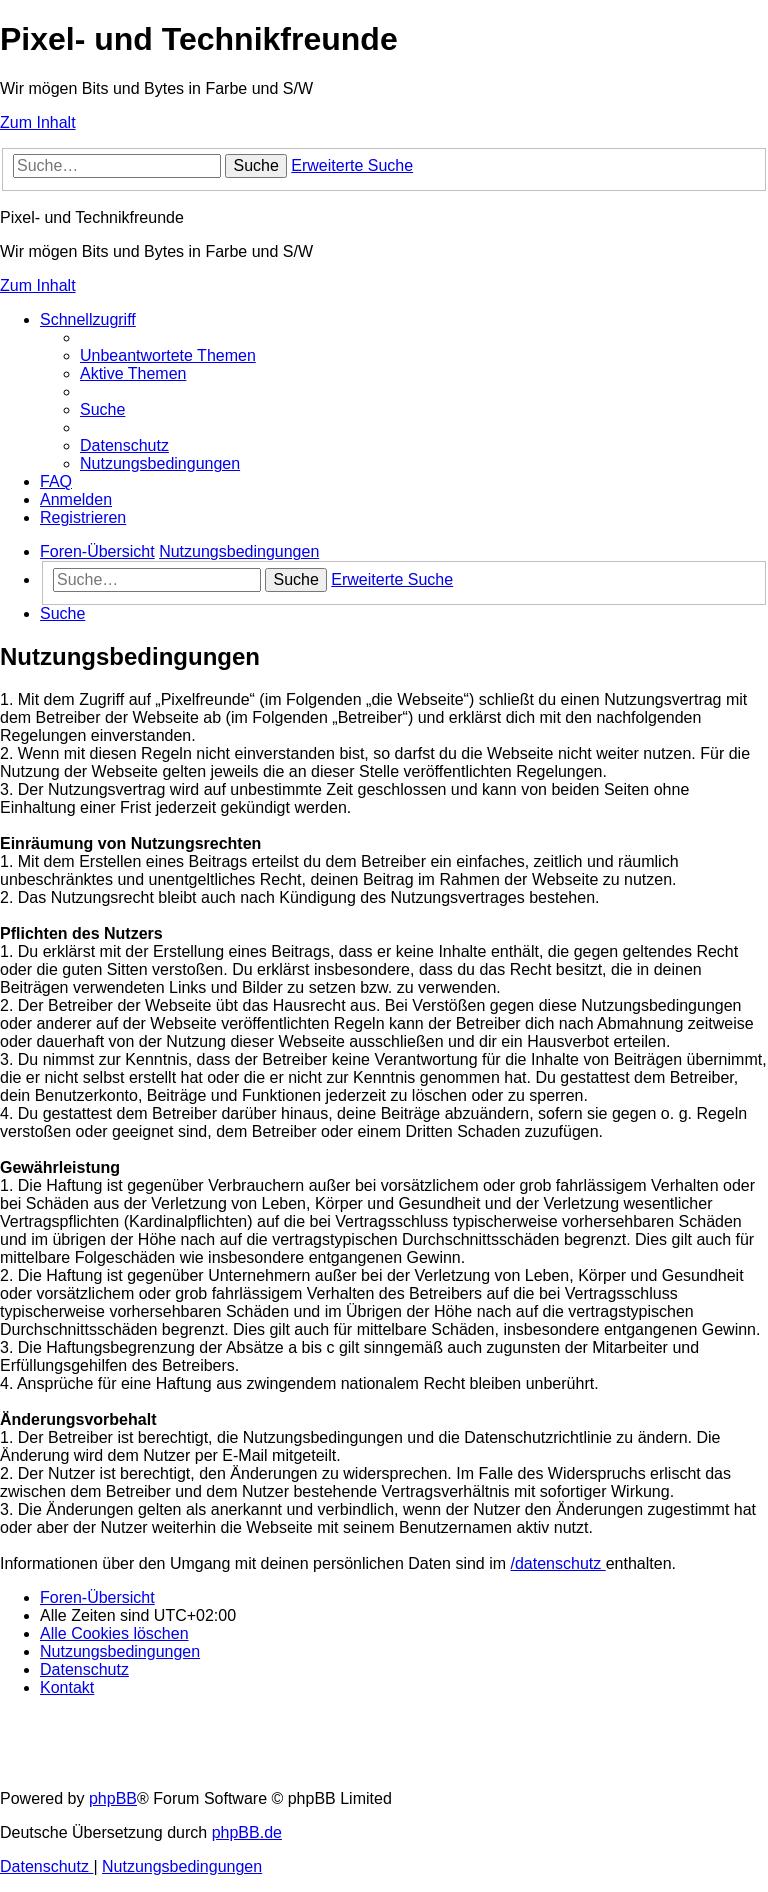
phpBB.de (247, 1832)
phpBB (113, 1798)
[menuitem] (168, 355)
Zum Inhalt (38, 122)
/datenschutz (558, 1563)
